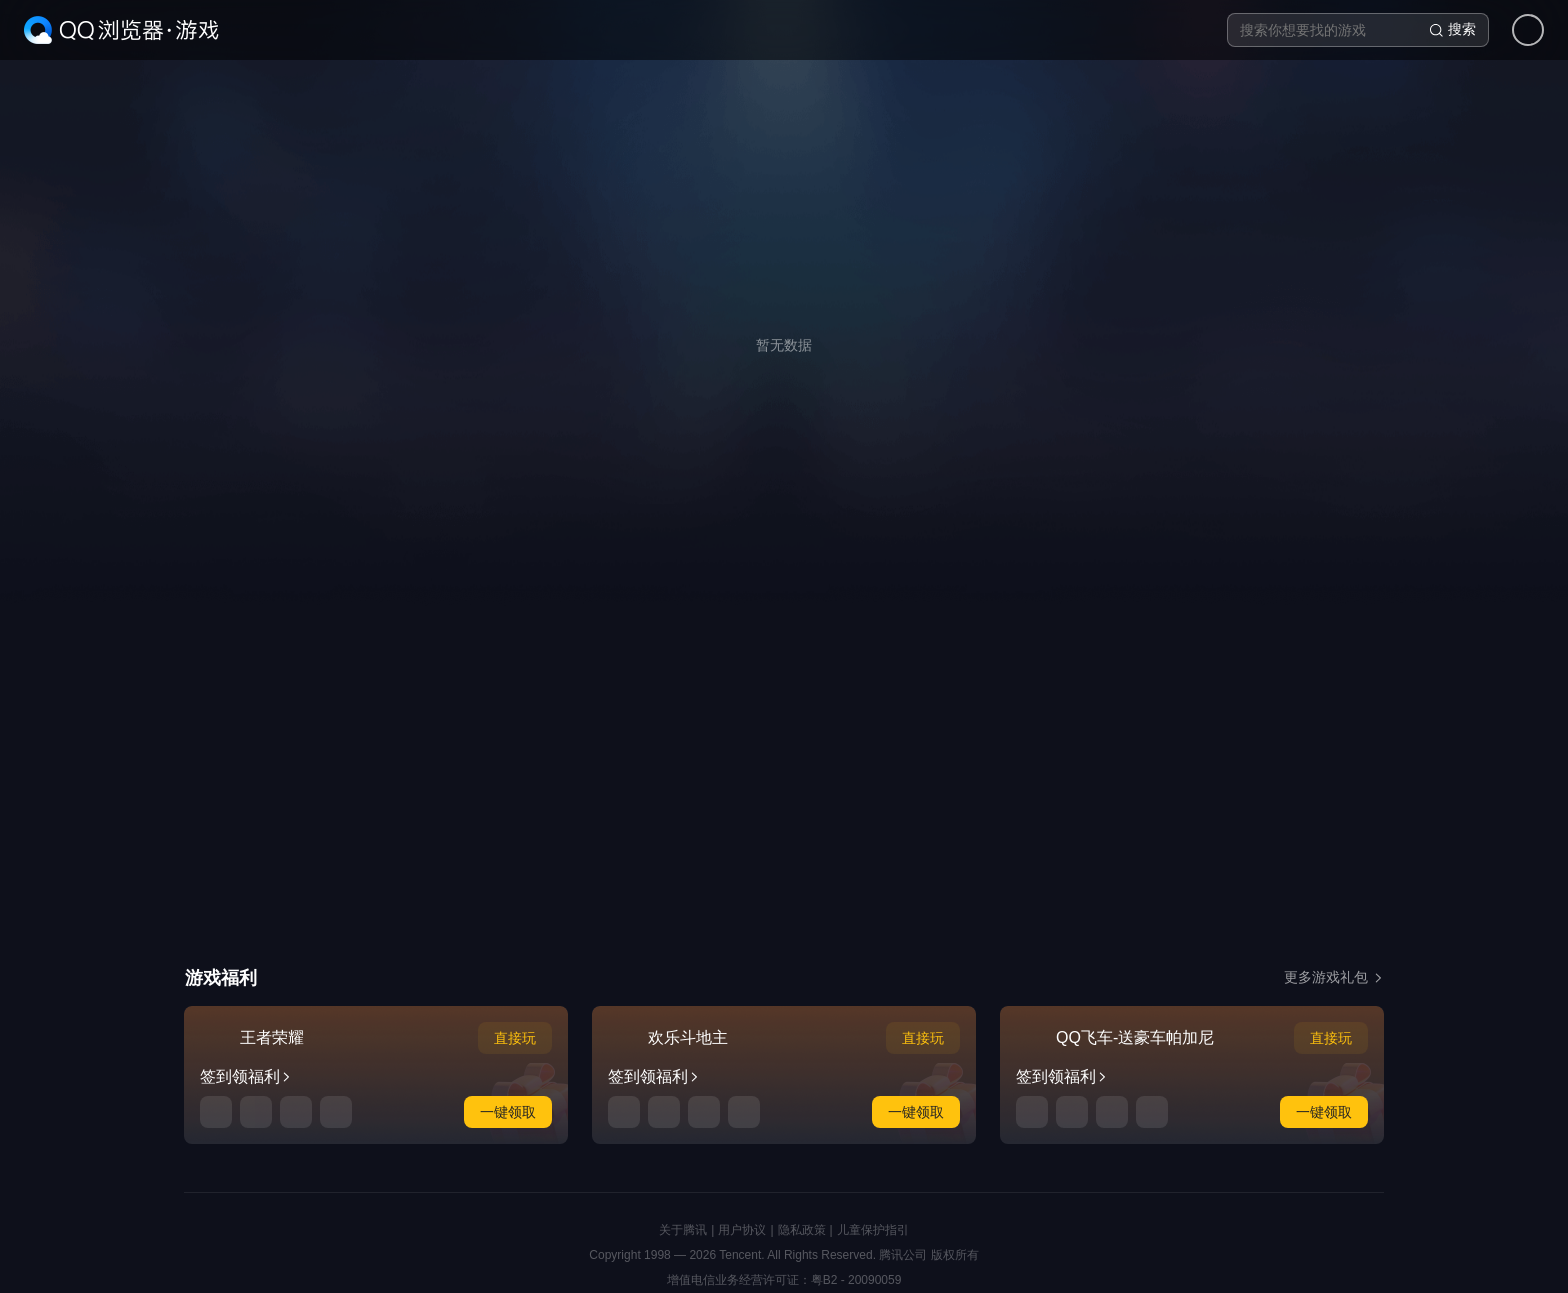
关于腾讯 (683, 1230)
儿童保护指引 (873, 1230)
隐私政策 (802, 1230)
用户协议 (742, 1230)
